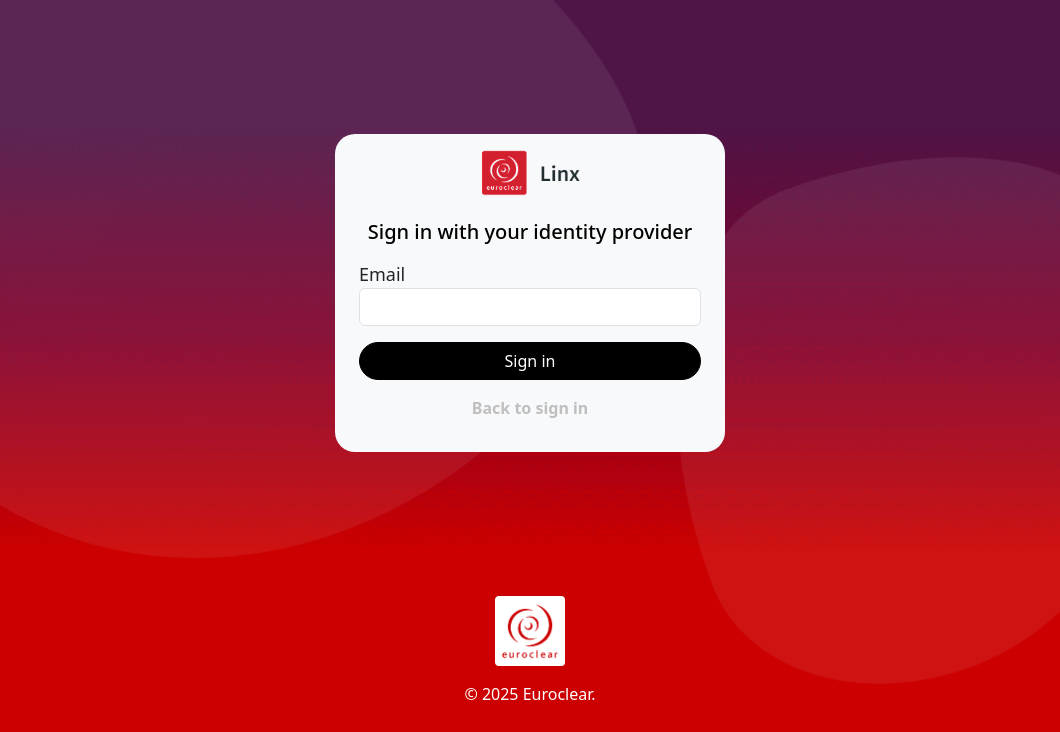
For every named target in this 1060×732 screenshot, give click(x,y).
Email (382, 274)
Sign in (530, 361)
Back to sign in (530, 408)
